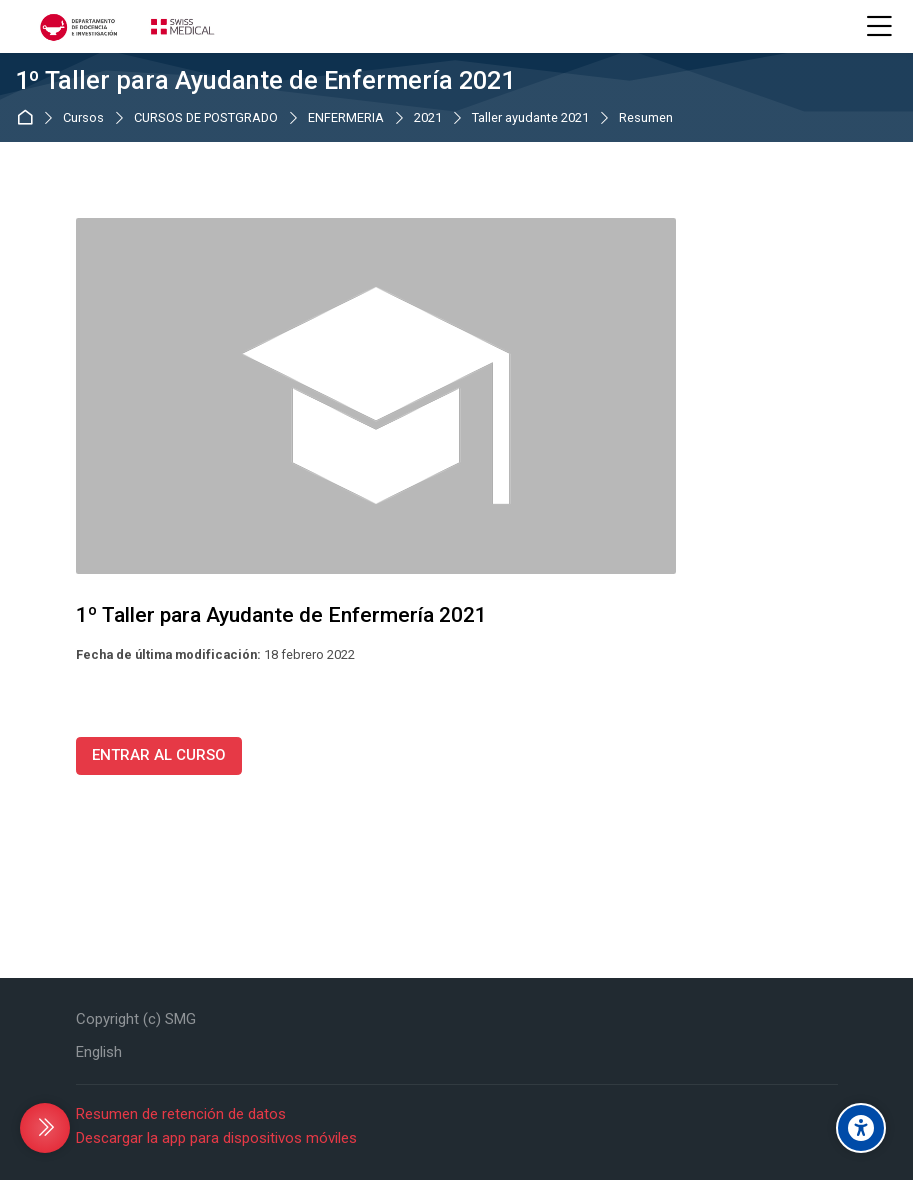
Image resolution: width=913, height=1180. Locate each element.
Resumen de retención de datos (181, 1114)
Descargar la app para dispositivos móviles (216, 1138)
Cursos (83, 118)
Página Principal (28, 117)
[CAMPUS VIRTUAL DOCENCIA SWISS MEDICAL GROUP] (124, 27)
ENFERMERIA (346, 118)
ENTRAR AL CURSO (159, 755)
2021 (428, 118)
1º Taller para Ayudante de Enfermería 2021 (265, 81)
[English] (99, 1052)
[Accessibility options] (861, 1128)
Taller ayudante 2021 (530, 118)
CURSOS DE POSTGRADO (206, 118)
